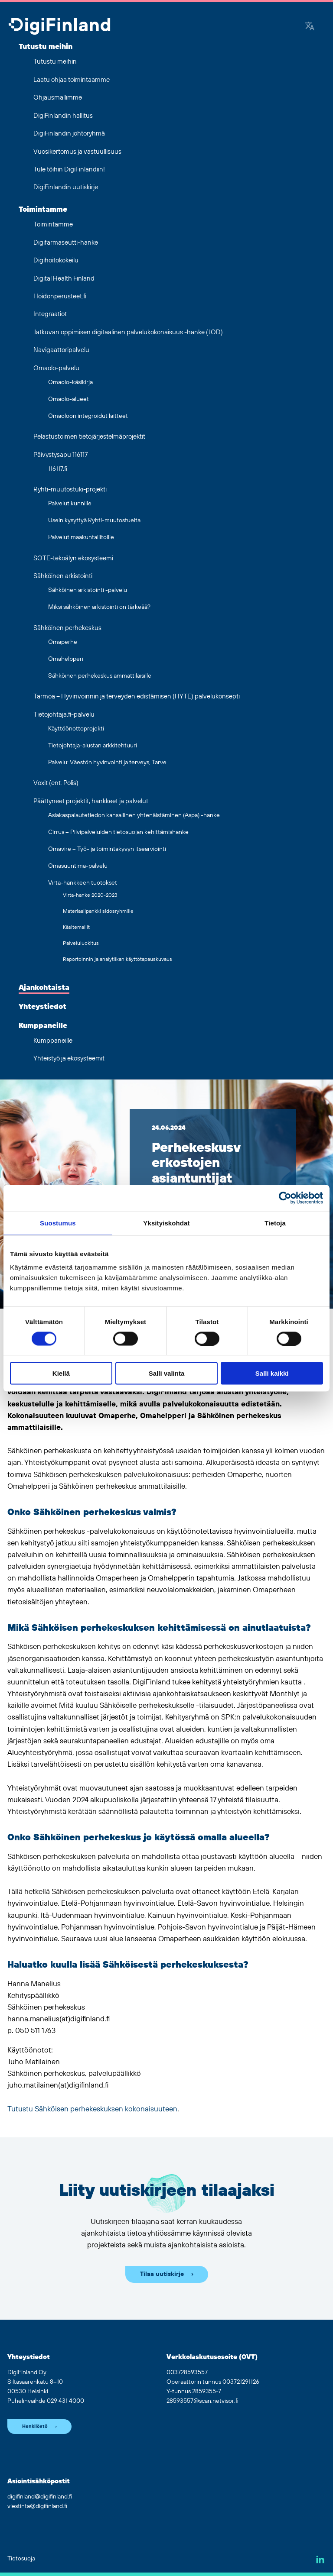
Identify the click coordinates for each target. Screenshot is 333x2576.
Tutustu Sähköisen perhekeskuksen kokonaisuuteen (92, 2109)
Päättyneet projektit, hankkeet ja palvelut (90, 801)
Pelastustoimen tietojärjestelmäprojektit (89, 437)
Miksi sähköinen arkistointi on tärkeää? (99, 607)
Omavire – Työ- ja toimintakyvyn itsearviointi (107, 849)
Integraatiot (50, 314)
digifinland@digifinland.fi (39, 2496)
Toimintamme (43, 209)
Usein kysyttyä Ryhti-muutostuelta (94, 520)
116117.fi (57, 469)
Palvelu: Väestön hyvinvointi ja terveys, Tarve (107, 762)
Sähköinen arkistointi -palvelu (87, 590)
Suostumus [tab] (58, 1222)
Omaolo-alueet (68, 399)
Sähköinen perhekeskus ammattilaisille (99, 676)
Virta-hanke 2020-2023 (90, 895)
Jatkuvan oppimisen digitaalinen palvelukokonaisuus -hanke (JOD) (128, 332)
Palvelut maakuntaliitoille (81, 537)
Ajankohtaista (44, 987)
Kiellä (61, 1373)
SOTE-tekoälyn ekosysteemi (73, 558)
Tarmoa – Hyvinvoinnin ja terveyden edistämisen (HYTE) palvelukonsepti (136, 696)
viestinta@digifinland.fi (37, 2506)
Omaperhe (62, 642)
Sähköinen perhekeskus (67, 628)
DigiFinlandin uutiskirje (65, 187)
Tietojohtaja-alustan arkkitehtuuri (92, 746)
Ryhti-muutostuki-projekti (70, 489)
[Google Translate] (309, 27)
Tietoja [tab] (275, 1222)
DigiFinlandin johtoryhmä (69, 133)
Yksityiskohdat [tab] (166, 1222)
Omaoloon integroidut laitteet (88, 416)
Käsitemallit (76, 927)
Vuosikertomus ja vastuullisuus (77, 152)
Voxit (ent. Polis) (55, 783)
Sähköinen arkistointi (62, 576)
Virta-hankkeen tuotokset (82, 883)
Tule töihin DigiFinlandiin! (69, 169)
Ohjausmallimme (57, 98)
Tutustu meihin (45, 47)
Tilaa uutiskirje (162, 2274)
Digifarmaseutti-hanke (65, 243)
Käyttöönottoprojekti (76, 729)
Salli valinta (167, 1373)
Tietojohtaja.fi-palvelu (64, 715)
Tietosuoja (21, 2559)
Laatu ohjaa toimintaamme (71, 80)
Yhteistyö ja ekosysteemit (68, 1058)
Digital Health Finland (64, 279)
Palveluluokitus (81, 943)
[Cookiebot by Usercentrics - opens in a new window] (285, 1197)
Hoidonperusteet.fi (59, 296)
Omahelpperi (65, 659)
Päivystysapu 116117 (60, 455)
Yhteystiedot (42, 1007)
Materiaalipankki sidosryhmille (98, 911)
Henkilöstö (35, 2427)
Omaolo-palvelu (56, 368)
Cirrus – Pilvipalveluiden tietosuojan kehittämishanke (118, 832)
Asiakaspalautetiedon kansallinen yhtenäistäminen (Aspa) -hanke (134, 815)
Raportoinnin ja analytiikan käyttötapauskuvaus (117, 959)
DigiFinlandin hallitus (63, 116)
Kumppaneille (43, 1026)
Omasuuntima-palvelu (78, 866)
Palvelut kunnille (69, 503)
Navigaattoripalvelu (61, 350)
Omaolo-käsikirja (70, 382)
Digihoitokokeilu (55, 260)
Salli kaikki (272, 1373)
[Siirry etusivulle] (59, 27)
